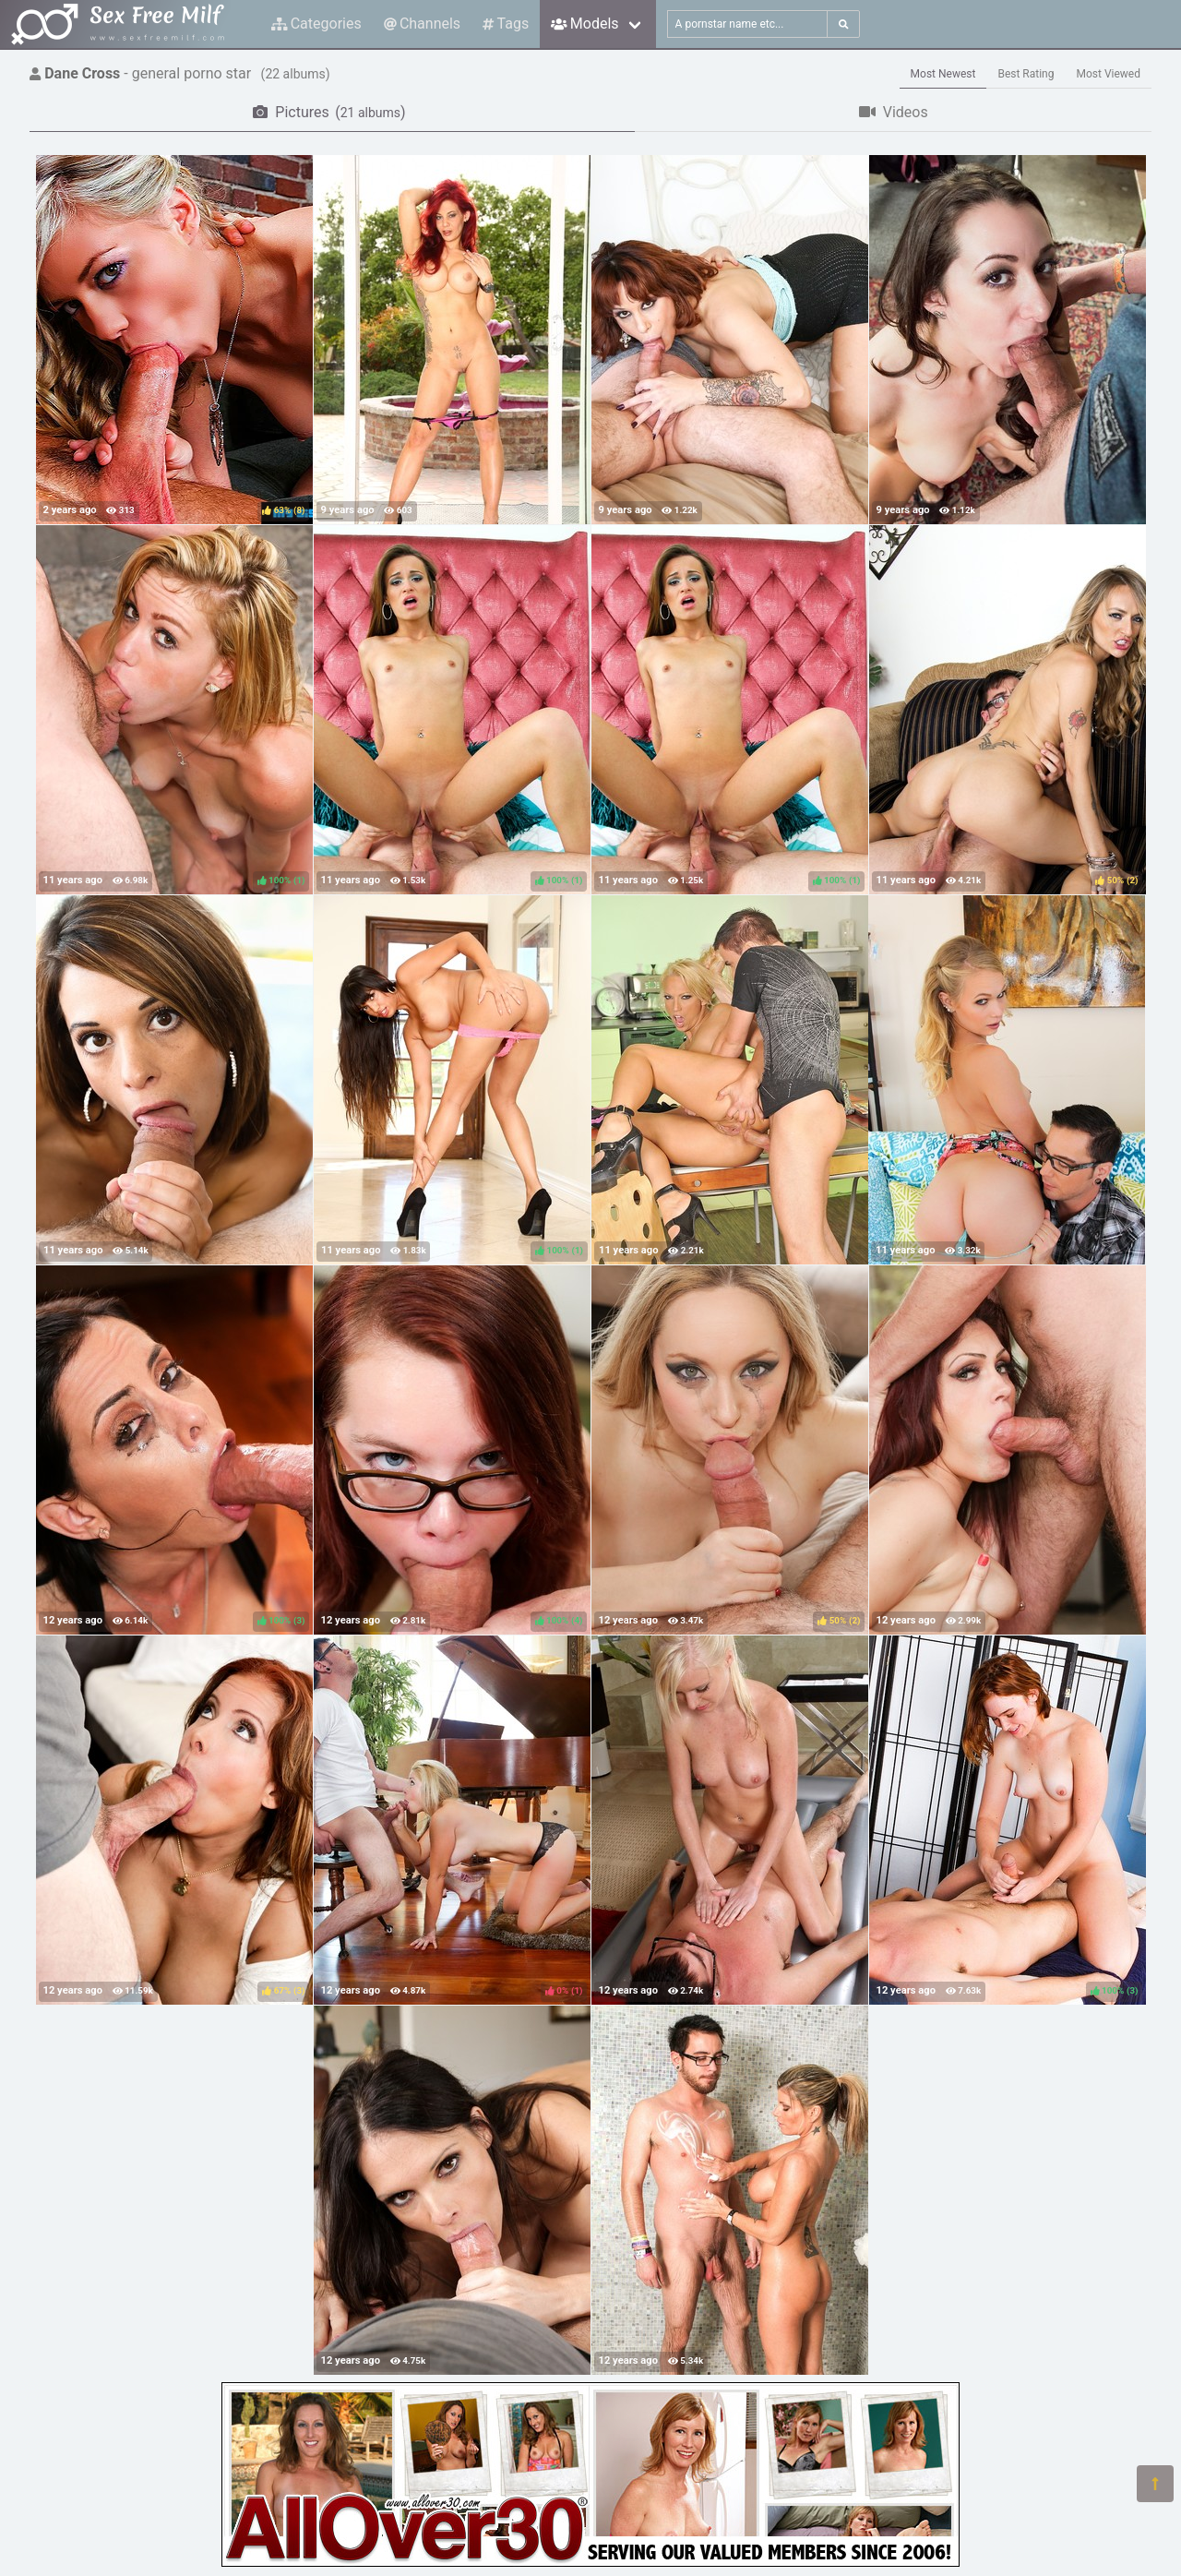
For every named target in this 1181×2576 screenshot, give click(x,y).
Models (584, 23)
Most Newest (943, 73)
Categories (316, 23)
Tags (506, 23)
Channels (422, 23)
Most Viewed (1109, 73)
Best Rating (1025, 73)
